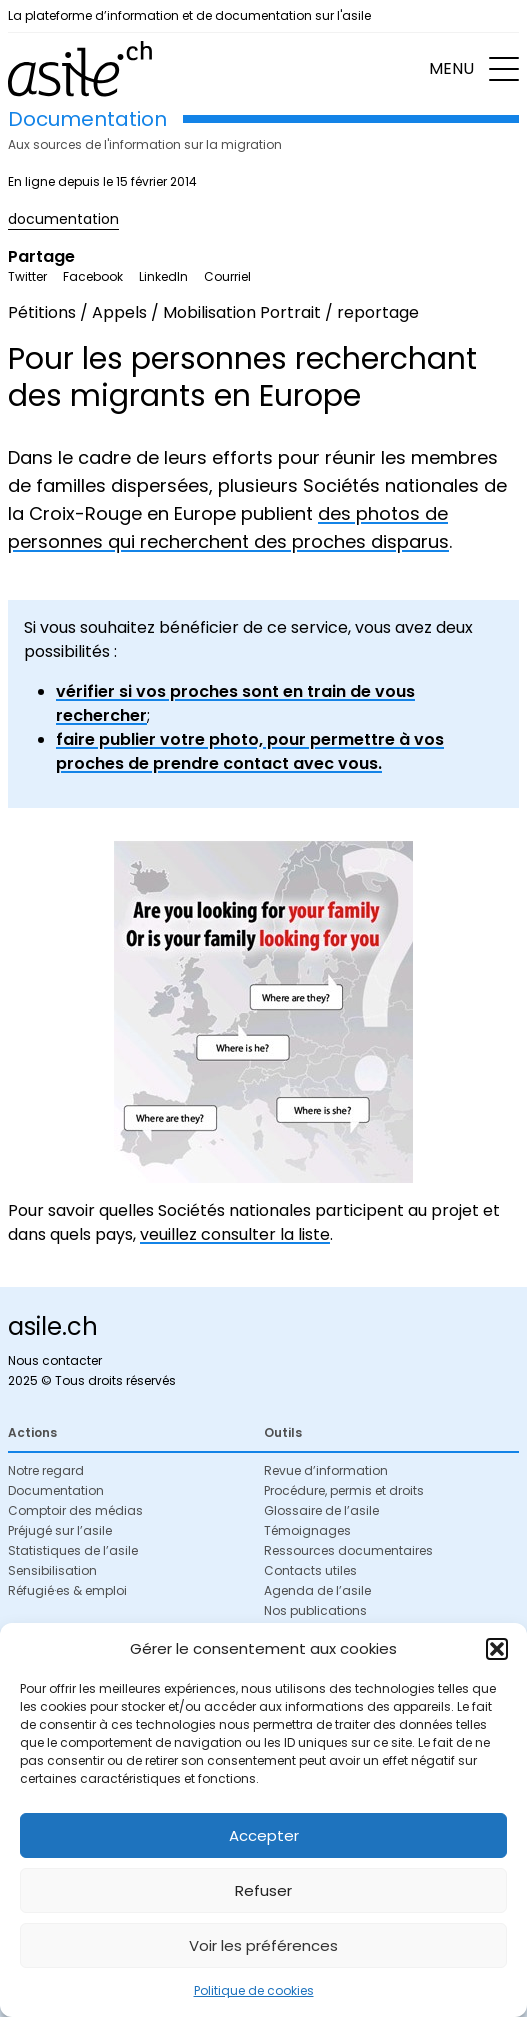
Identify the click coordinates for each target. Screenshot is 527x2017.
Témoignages (307, 1530)
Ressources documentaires (348, 1550)
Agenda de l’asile (317, 1590)
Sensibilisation (52, 1570)
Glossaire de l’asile (321, 1510)
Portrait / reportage (339, 312)
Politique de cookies (254, 1990)
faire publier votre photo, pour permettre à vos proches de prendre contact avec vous (250, 751)
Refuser (263, 1890)
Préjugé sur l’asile (60, 1530)
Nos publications (315, 1610)
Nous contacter (55, 1360)
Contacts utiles (310, 1570)
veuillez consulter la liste (235, 1234)
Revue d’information (326, 1470)
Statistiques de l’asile (73, 1550)
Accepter (264, 1835)
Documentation (56, 1490)
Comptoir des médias (75, 1510)
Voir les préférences (263, 1945)
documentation (63, 219)
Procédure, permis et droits (344, 1490)
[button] (497, 1649)
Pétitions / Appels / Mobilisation (132, 312)
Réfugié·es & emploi (67, 1590)
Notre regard (46, 1470)
